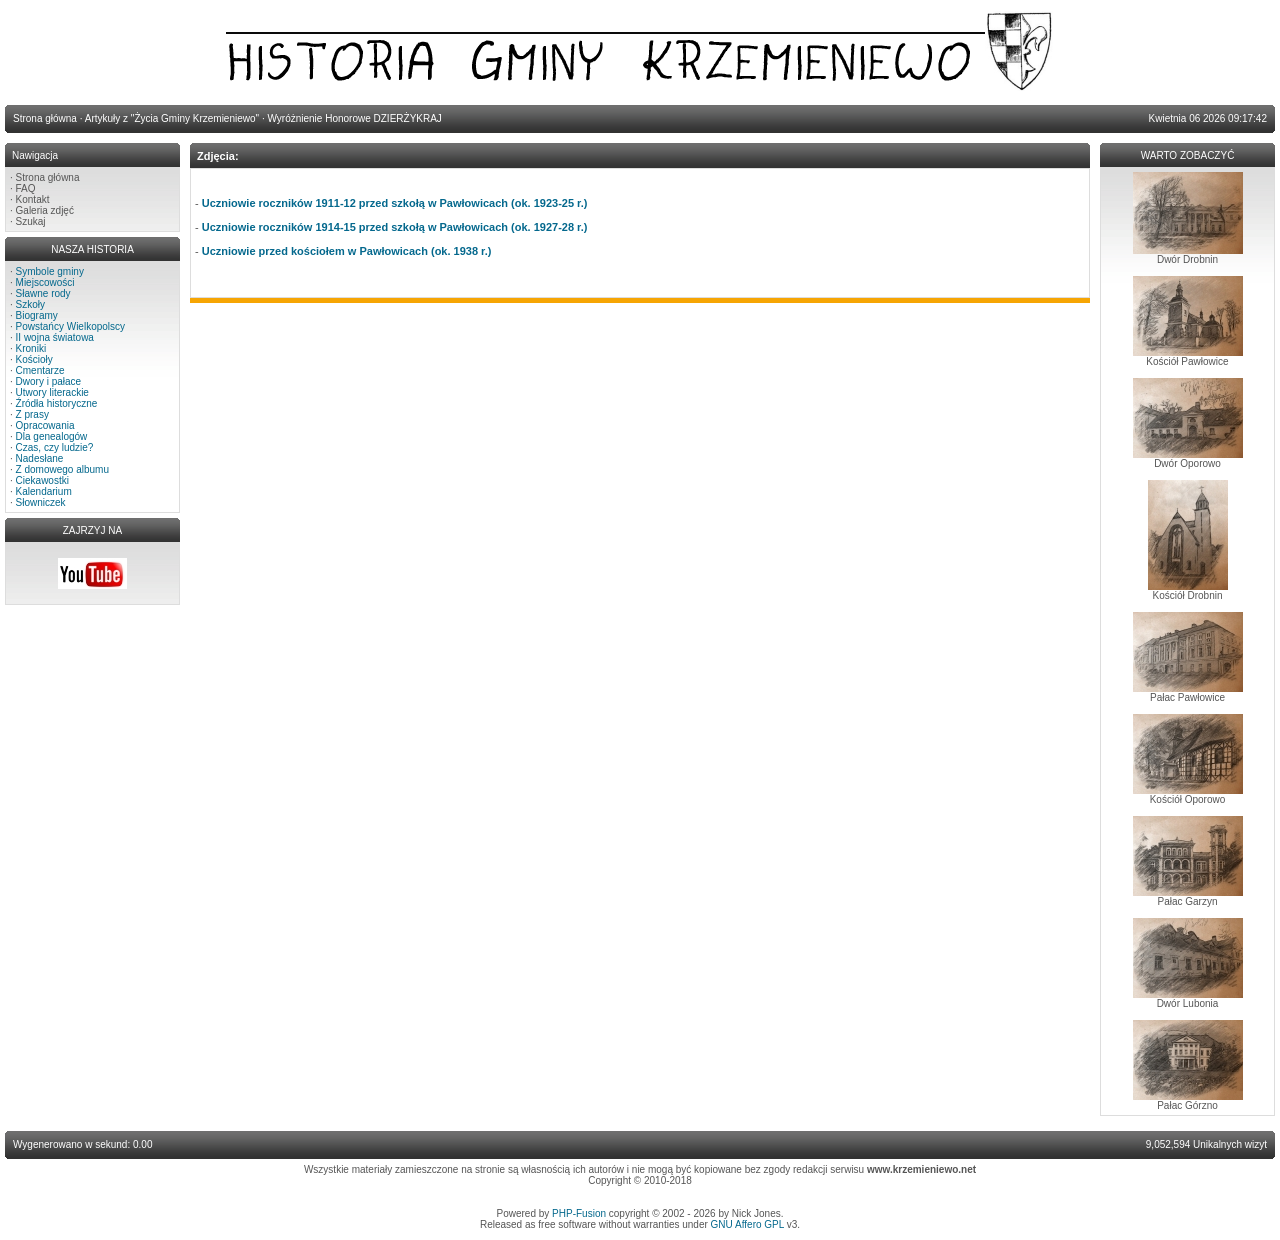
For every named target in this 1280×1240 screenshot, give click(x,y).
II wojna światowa (55, 337)
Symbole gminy (50, 271)
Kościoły (34, 359)
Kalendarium (44, 491)
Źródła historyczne (57, 403)
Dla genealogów (52, 436)
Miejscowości (45, 282)
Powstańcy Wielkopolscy (70, 326)
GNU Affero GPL (747, 1224)
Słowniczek (41, 502)
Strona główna (48, 177)
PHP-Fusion (579, 1213)
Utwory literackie (52, 392)
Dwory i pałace (49, 381)
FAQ (26, 188)
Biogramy (37, 315)
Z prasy (32, 414)
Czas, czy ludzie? (55, 447)
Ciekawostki (42, 480)
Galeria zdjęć (45, 210)
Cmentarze (40, 370)
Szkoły (30, 304)
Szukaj (31, 221)
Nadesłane (40, 458)
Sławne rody (43, 293)
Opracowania (45, 425)
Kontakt (33, 199)
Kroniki (31, 348)
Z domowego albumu (62, 469)
